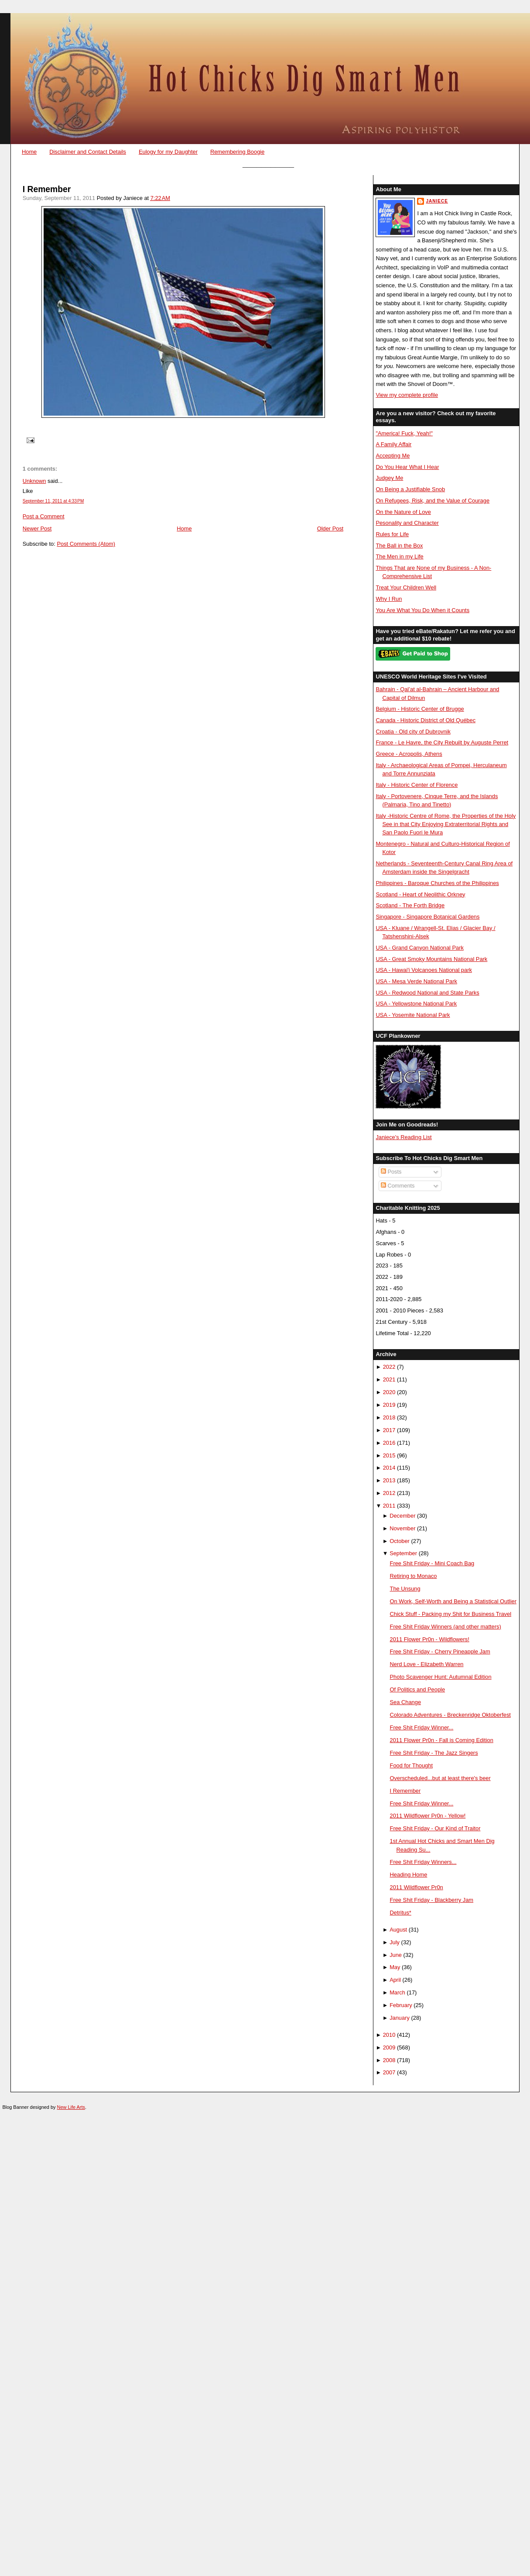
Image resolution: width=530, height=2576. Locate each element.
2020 (389, 1392)
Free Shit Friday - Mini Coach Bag (432, 1563)
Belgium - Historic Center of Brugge (420, 709)
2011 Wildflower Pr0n (416, 1887)
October (400, 1541)
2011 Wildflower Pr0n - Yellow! (428, 1815)
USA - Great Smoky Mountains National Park (431, 959)
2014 (389, 1467)
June (396, 1955)
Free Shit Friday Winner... (422, 1727)
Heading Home (408, 1874)
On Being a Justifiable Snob (410, 489)
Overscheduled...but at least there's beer (440, 1778)
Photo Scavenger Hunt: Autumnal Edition (441, 1677)
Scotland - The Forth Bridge (410, 905)
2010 (389, 2035)
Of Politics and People (417, 1689)
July (395, 1942)
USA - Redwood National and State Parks (427, 992)
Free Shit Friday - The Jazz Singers (434, 1752)
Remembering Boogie (237, 151)
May (395, 1967)
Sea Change (405, 1702)
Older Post (330, 528)
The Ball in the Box (399, 545)
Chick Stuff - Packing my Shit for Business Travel (451, 1614)
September (403, 1553)
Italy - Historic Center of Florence (417, 785)
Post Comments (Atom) (86, 544)
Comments (398, 1185)
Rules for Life (392, 534)
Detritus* (400, 1912)
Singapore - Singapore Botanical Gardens (427, 916)
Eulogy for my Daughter (168, 151)
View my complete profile (407, 395)
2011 (389, 1505)
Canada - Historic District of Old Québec (425, 720)
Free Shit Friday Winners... (423, 1862)
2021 (389, 1379)
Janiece (437, 201)
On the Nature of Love (403, 512)
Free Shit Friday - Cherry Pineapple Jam (440, 1651)
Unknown (34, 481)
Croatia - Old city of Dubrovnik (413, 731)
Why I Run (389, 599)
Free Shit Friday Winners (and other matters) (445, 1626)
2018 (389, 1417)
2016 (389, 1443)
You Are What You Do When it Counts (422, 610)
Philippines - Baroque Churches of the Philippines (437, 883)
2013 (389, 1480)
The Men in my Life (399, 556)
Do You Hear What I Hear (407, 467)
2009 (389, 2047)
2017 (389, 1430)
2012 (389, 1493)
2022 (389, 1367)
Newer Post (37, 528)
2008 (389, 2060)
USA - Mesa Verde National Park (416, 981)
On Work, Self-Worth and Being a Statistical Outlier (453, 1601)
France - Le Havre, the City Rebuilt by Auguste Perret (442, 742)
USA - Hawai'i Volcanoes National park (424, 970)
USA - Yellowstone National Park (416, 1003)
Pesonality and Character (407, 523)
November (402, 1528)
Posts (391, 1171)
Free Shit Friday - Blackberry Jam (432, 1900)
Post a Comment (44, 516)
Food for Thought (411, 1765)
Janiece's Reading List (403, 1137)
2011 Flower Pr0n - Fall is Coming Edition (441, 1740)
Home (29, 151)
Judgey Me (389, 478)
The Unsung (405, 1588)
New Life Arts (71, 2107)
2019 (389, 1405)
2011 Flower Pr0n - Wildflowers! (429, 1639)
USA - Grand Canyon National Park (420, 947)
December (402, 1515)
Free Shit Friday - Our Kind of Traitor (435, 1828)
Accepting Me (393, 455)
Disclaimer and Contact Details (87, 151)
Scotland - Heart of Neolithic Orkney (420, 894)
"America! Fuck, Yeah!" (404, 433)
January (400, 2018)
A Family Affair (393, 444)
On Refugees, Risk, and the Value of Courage (432, 500)
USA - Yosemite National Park (413, 1015)
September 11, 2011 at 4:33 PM (53, 501)
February (401, 2005)
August (398, 1929)
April (395, 1980)
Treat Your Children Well (406, 587)
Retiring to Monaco (413, 1576)
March (397, 1992)
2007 (389, 2072)
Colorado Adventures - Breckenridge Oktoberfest (450, 1715)
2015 (389, 1455)
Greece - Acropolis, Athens (409, 754)
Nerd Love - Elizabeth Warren (427, 1664)
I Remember (47, 189)
